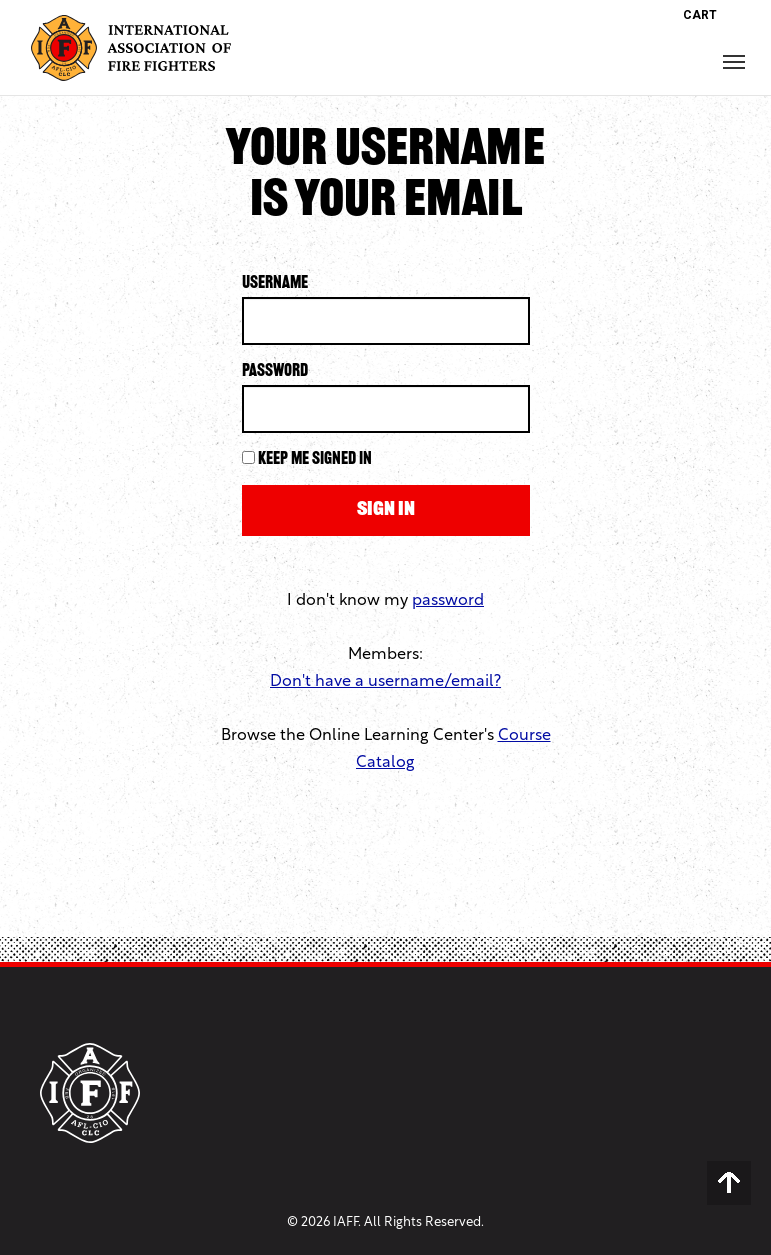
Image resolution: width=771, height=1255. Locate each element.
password (448, 601)
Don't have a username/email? (385, 682)
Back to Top (729, 1183)
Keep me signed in (315, 459)
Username (275, 283)
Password (275, 371)
